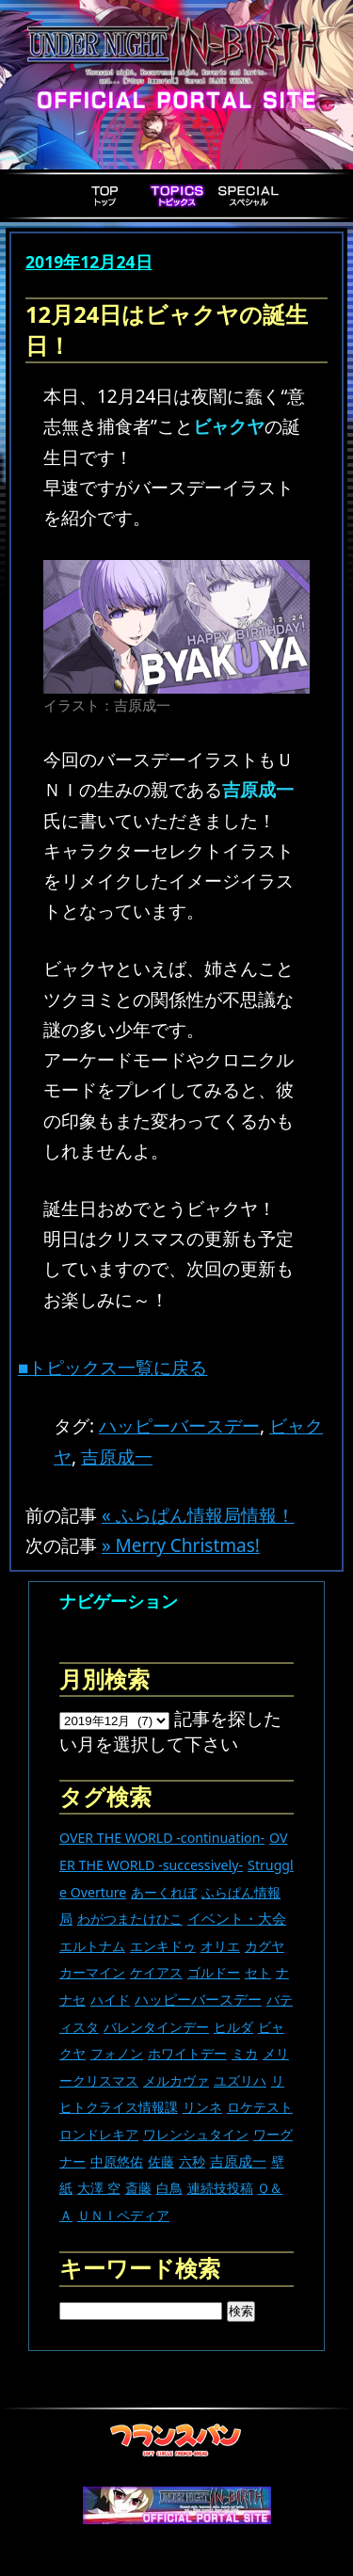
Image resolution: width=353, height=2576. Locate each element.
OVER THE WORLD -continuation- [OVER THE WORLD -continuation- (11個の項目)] (162, 1838)
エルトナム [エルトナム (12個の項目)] (92, 1946)
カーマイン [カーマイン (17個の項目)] (92, 1972)
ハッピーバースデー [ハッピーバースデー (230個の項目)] (198, 1999)
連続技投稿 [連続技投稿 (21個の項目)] (220, 2188)
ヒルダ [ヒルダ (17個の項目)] (233, 2027)
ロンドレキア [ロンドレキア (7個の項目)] (98, 2134)
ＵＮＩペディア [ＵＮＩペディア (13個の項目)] (123, 2215)
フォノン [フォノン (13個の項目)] (116, 2053)
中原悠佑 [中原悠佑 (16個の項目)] (116, 2161)
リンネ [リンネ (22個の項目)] (202, 2107)
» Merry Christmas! (181, 1545)
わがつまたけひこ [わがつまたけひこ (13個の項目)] (130, 1919)
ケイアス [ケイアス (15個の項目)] (156, 1972)
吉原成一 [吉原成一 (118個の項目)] (238, 2161)
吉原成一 (116, 1457)
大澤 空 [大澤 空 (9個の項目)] (98, 2188)
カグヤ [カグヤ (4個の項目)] (264, 1946)
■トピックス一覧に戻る (112, 1367)
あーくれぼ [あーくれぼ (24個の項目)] (164, 1892)
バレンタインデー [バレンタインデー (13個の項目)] (156, 2027)
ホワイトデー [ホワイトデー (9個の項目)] (187, 2053)
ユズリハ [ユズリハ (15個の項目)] (240, 2080)
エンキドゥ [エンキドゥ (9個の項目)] (163, 1946)
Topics (177, 196)
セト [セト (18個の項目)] (258, 1972)
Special (248, 196)
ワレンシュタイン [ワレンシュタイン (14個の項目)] (196, 2134)
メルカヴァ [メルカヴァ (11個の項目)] (176, 2080)
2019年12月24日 (88, 261)
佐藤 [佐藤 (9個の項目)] (161, 2161)
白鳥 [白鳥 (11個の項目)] (169, 2188)
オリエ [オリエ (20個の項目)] (220, 1946)
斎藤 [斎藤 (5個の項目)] (138, 2188)
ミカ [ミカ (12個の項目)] (245, 2053)
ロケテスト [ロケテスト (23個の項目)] (260, 2107)
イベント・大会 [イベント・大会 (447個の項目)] (236, 1918)
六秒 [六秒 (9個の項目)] (192, 2161)
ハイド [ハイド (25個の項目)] (110, 1999)
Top (105, 196)
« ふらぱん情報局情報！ (198, 1515)
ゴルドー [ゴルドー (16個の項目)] (213, 1972)
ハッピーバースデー (179, 1426)
